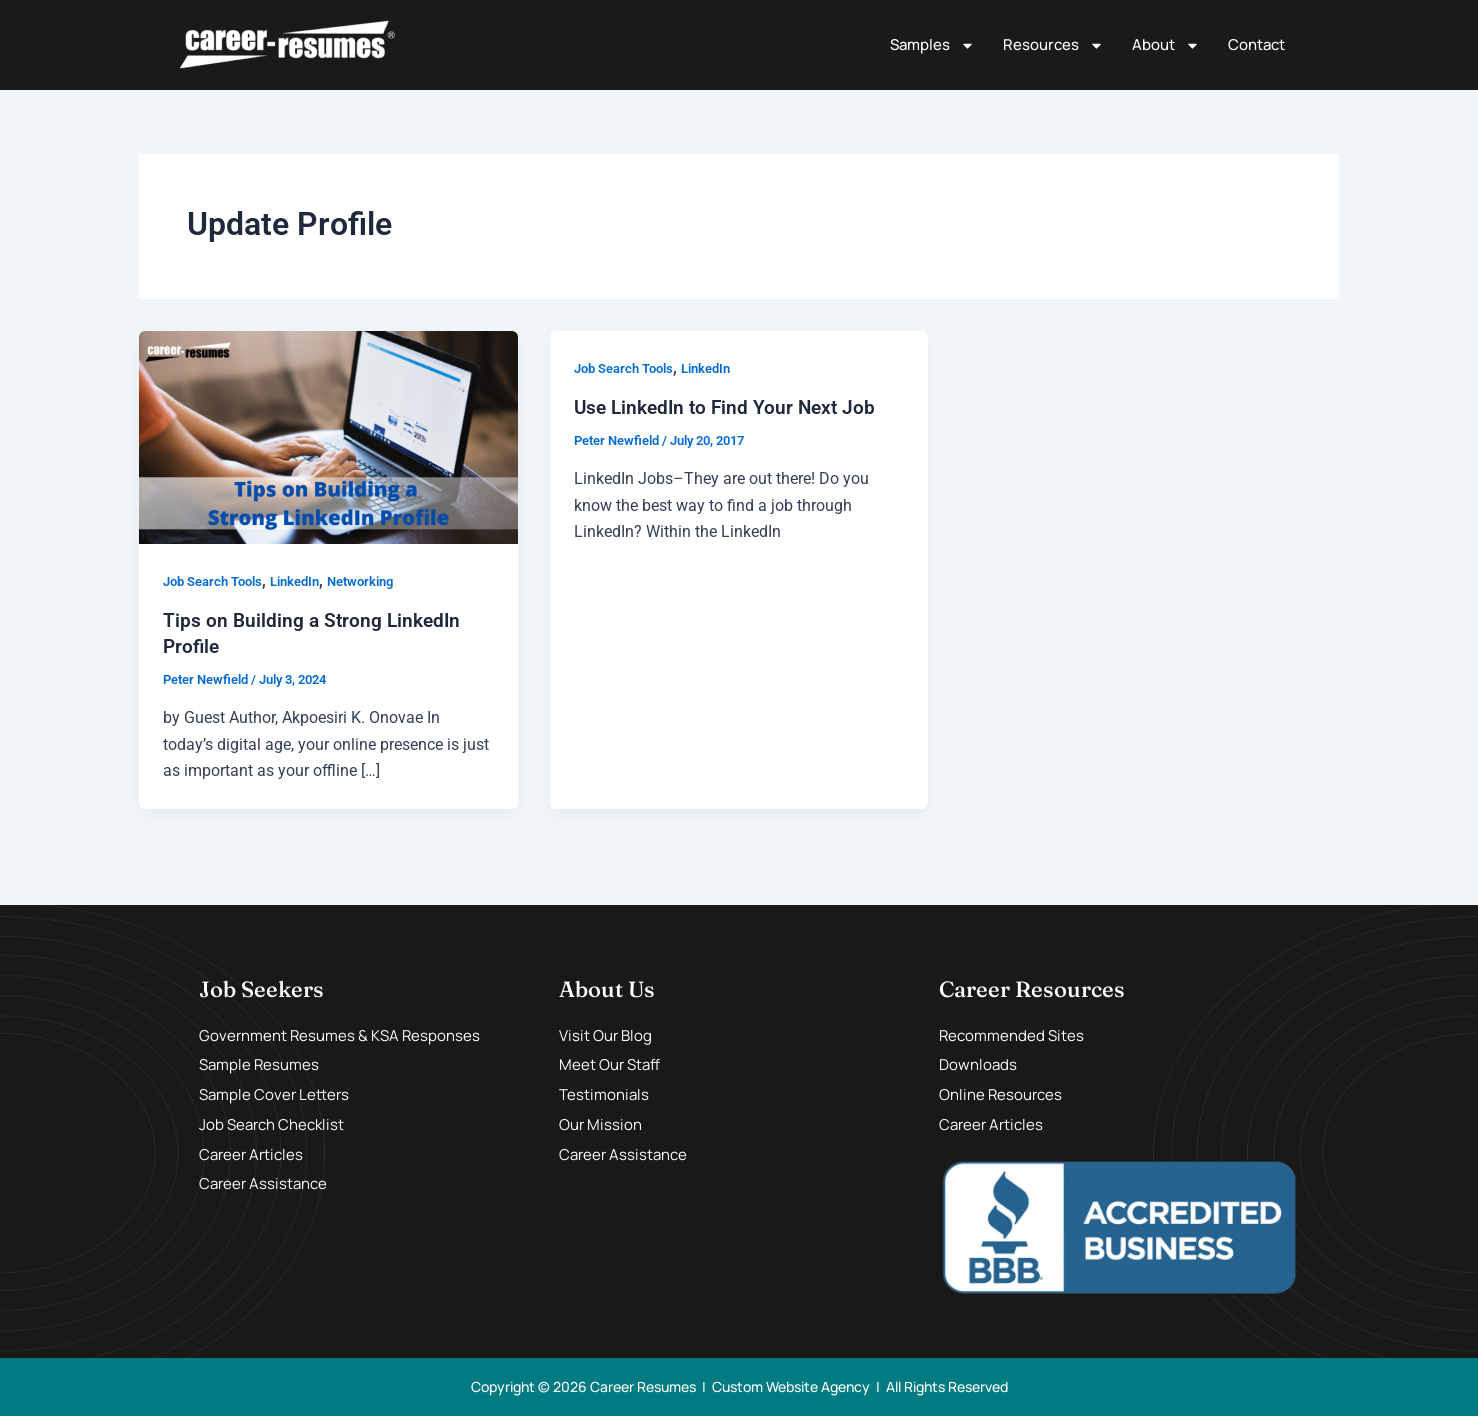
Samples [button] (932, 45)
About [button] (1166, 45)
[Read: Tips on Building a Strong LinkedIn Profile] (328, 436)
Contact (1256, 44)
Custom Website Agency (791, 1386)
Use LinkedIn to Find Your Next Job (730, 407)
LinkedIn (308, 581)
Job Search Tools (218, 581)
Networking (380, 581)
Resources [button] (1053, 45)
